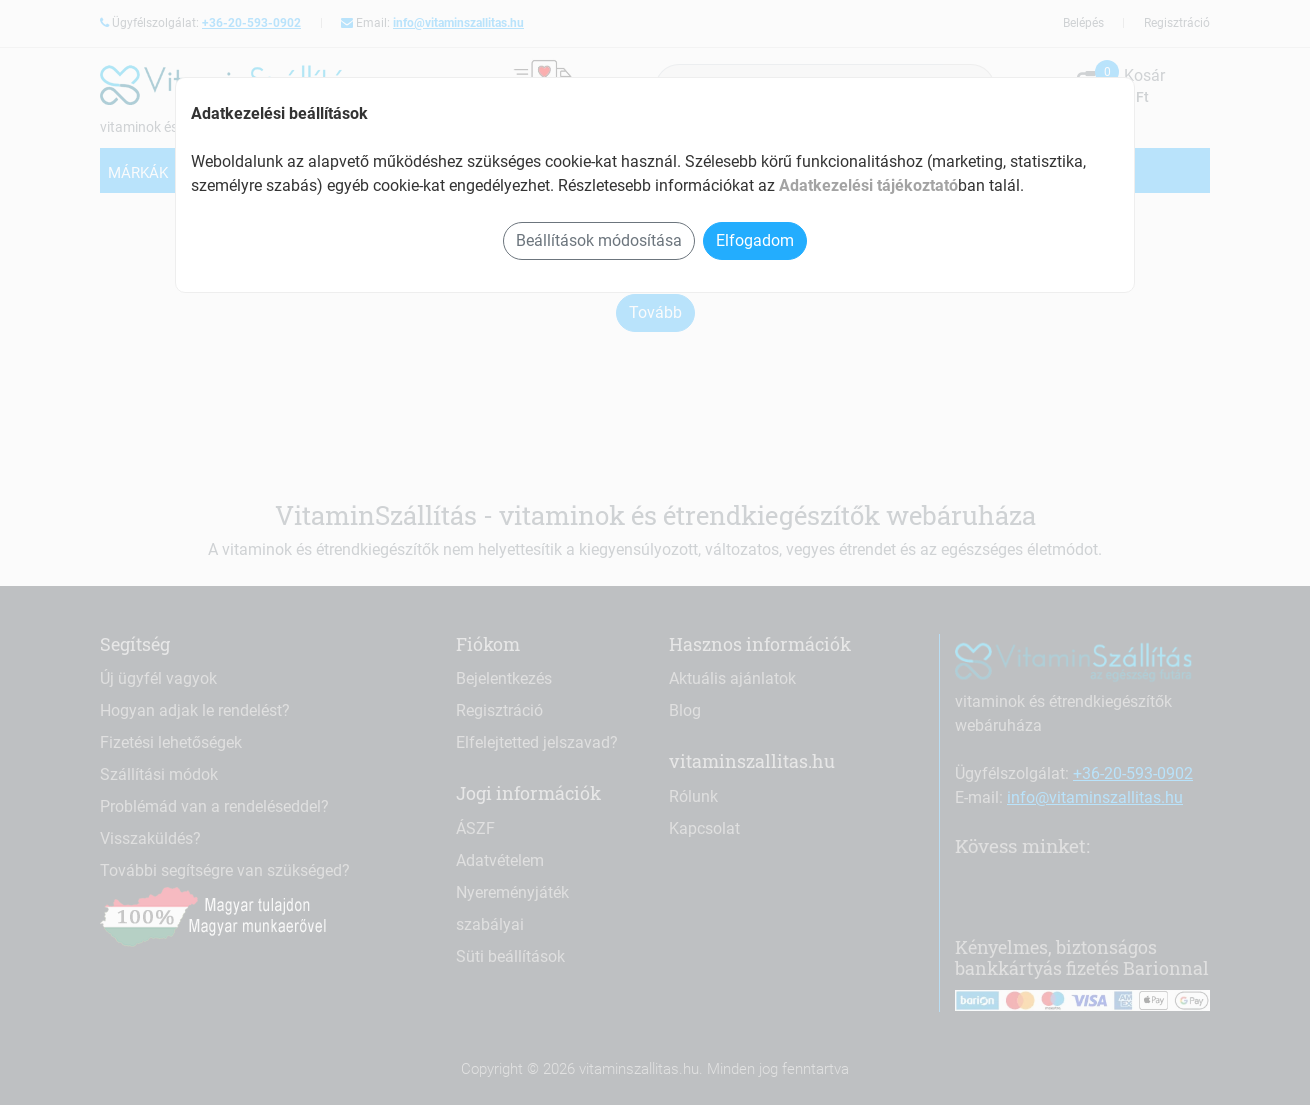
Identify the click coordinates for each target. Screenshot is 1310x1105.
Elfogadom (755, 240)
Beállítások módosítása (599, 240)
